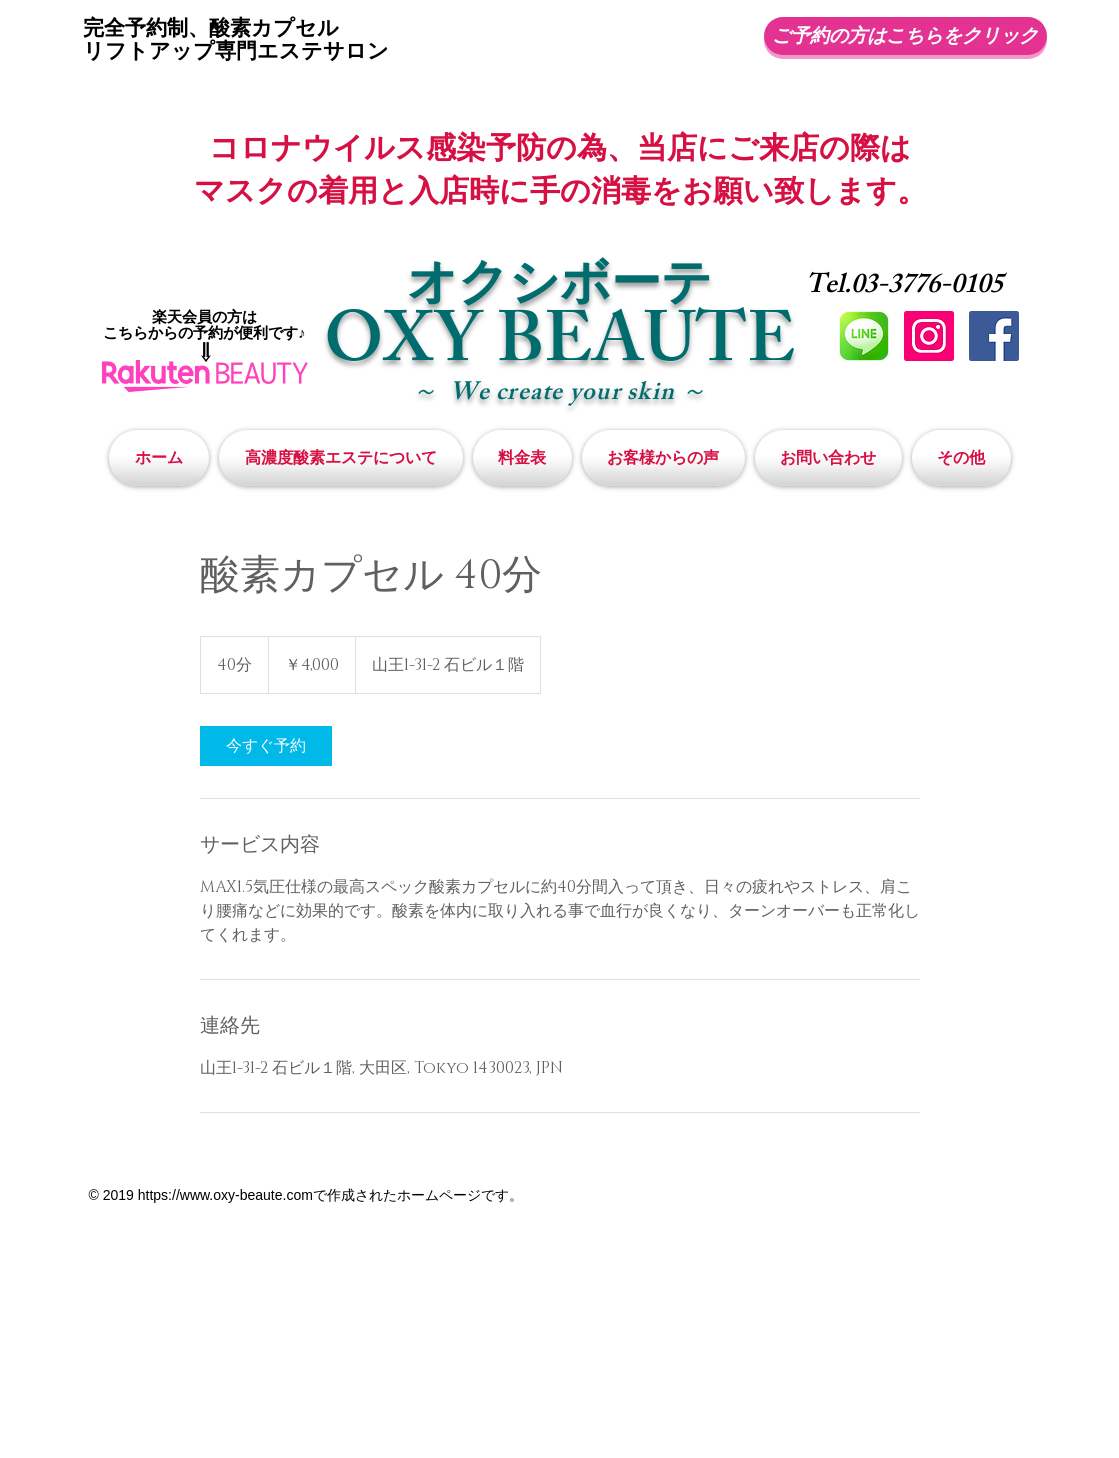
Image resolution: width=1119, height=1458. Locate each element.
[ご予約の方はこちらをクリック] (905, 36)
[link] (266, 746)
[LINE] (864, 336)
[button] (959, 458)
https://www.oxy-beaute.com (225, 1195)
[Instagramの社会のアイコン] (929, 336)
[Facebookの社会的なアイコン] (994, 336)
